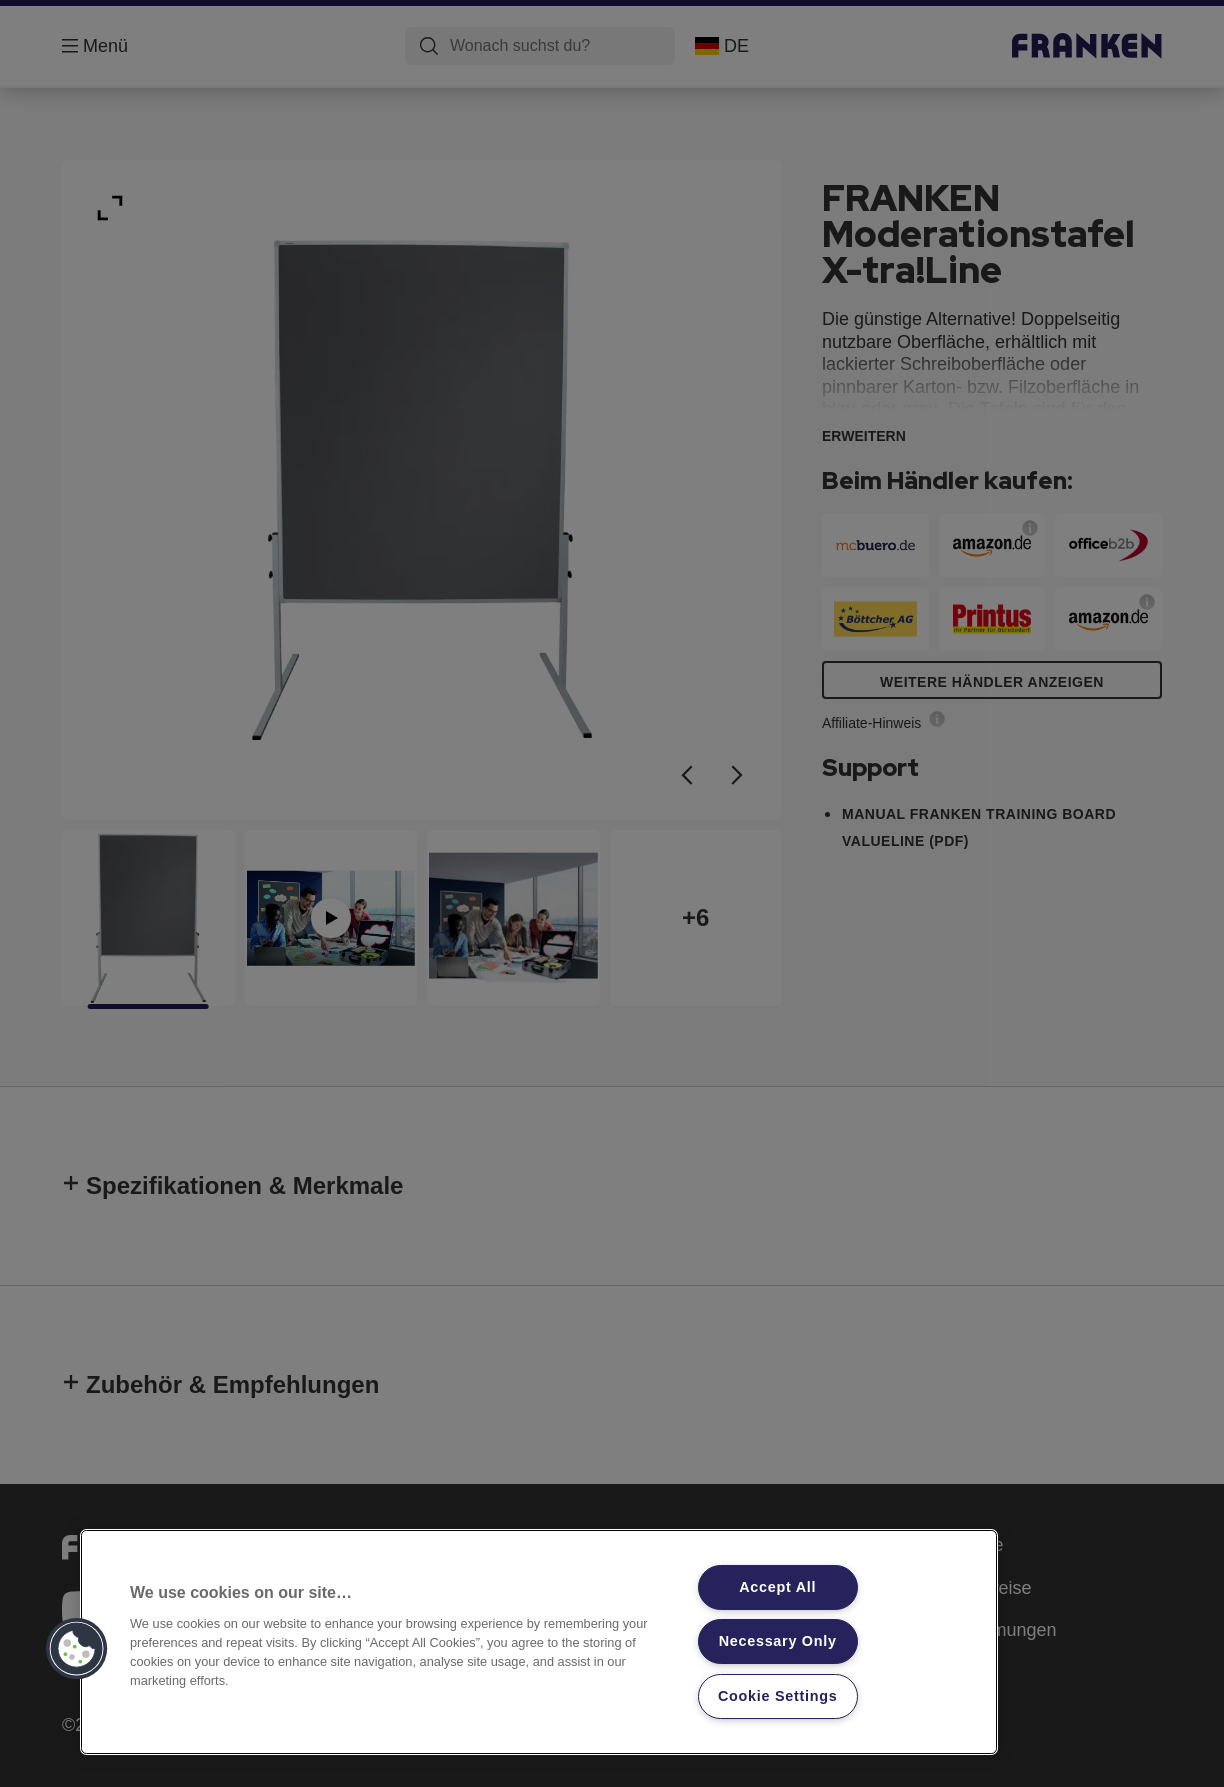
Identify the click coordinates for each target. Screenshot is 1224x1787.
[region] (539, 1642)
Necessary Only (778, 1641)
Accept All (777, 1587)
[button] (77, 1649)
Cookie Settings (778, 1696)
